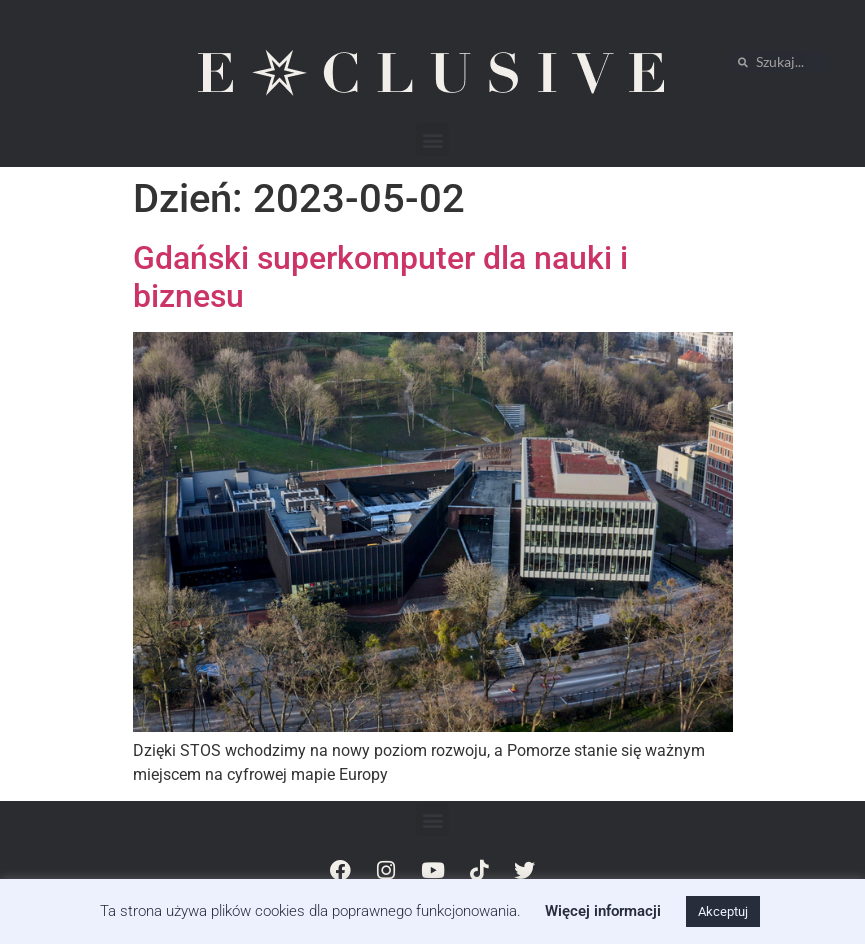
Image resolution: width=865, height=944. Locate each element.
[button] (432, 139)
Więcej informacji (603, 911)
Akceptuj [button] (723, 911)
